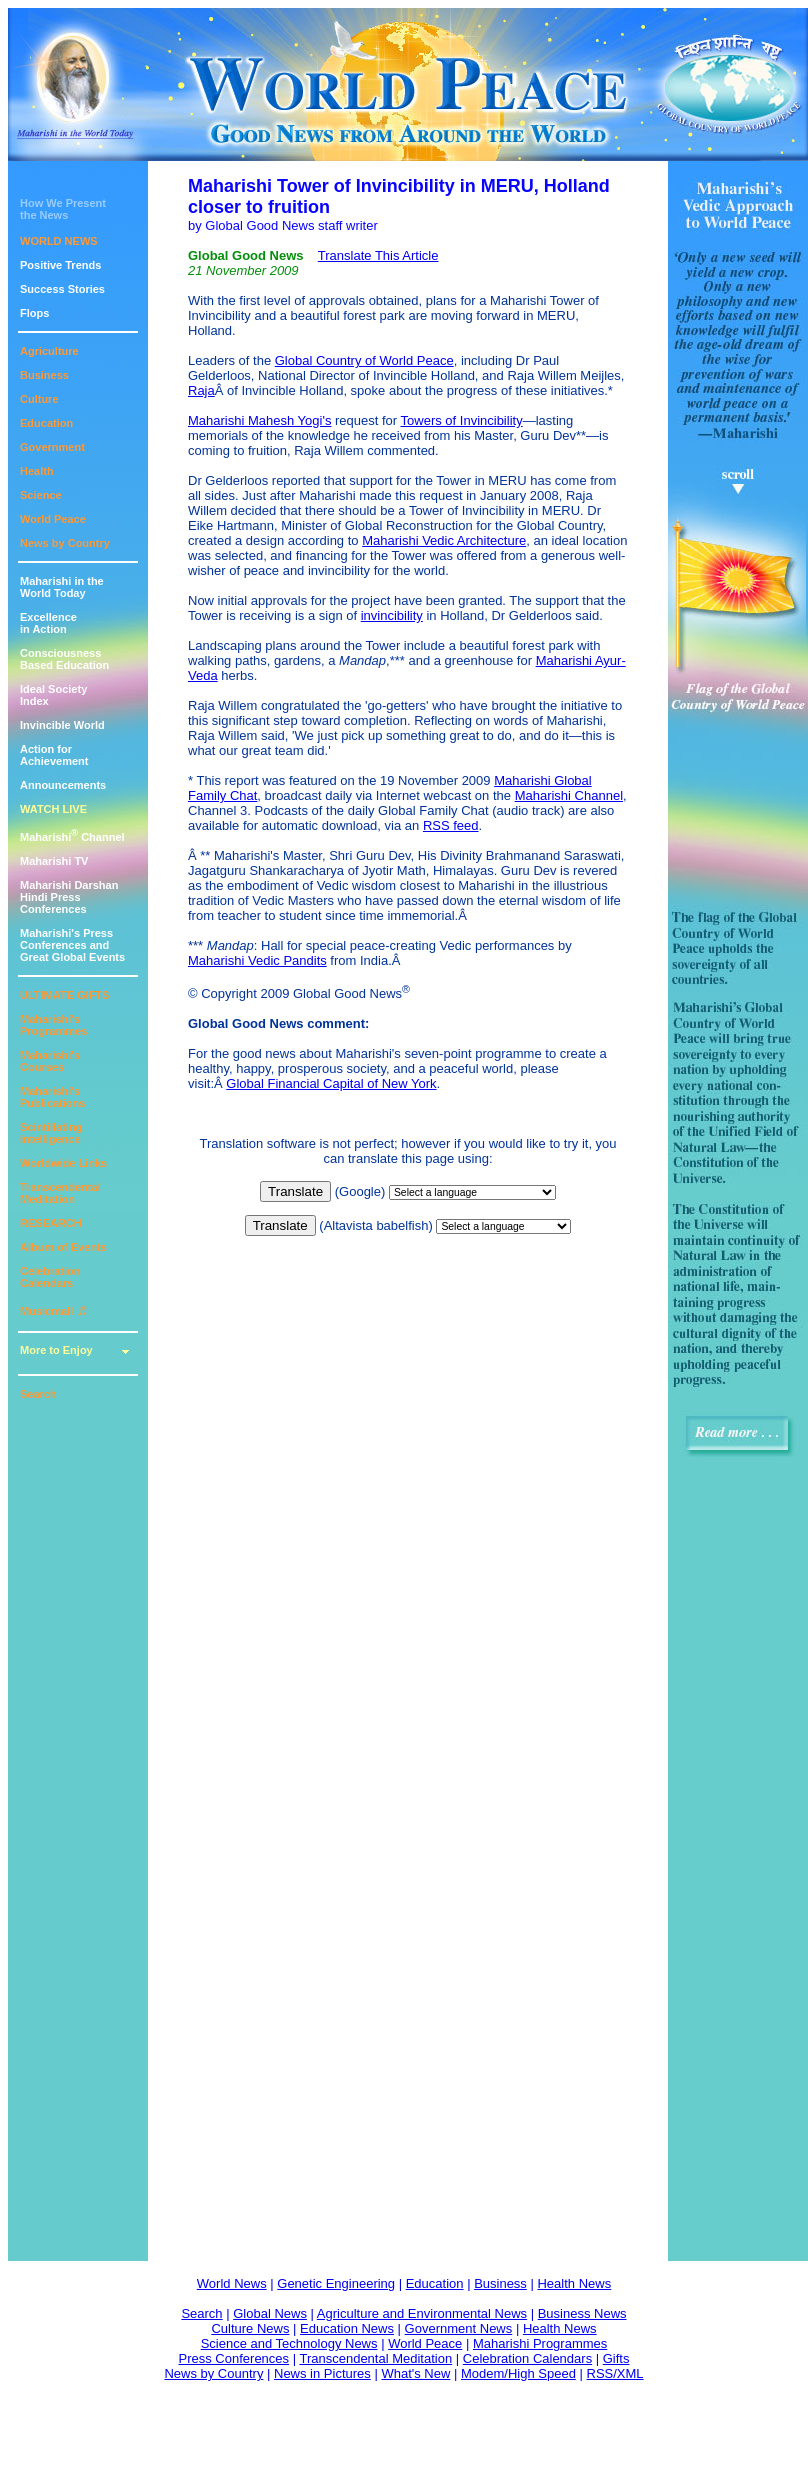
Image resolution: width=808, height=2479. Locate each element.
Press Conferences (234, 2358)
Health (37, 471)
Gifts (616, 2358)
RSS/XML (615, 2373)
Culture (39, 399)
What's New (415, 2373)
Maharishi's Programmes (53, 1025)
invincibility (392, 615)
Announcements (63, 785)
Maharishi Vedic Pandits (257, 960)
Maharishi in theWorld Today (62, 587)
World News (232, 2283)
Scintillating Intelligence (51, 1133)
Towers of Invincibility (462, 420)
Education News (347, 2328)
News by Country (65, 543)
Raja (201, 390)
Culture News (250, 2328)
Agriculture (49, 351)
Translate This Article (378, 255)
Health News (574, 2283)
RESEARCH (51, 1223)
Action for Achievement (54, 755)
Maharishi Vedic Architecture (444, 540)
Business (44, 375)
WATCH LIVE (53, 809)
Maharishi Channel (72, 837)
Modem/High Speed (518, 2373)
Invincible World (62, 725)
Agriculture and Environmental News (422, 2313)
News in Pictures (322, 2373)
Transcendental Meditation (60, 1193)
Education (46, 423)
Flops (34, 313)
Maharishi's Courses (50, 1061)
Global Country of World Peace (364, 360)
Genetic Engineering (336, 2283)
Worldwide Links (63, 1163)
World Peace (53, 519)
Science (41, 495)
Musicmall (54, 1311)
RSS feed (451, 825)
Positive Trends (60, 265)
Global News (270, 2313)
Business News (582, 2313)
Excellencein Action (48, 623)
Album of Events (63, 1247)
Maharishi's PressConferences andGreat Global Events (72, 945)
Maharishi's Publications (52, 1097)
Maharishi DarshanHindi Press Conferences (69, 897)
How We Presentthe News (63, 209)
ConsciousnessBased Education (64, 659)
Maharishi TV (54, 861)
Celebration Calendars (50, 1277)
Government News (459, 2328)
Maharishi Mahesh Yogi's (259, 420)
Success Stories (62, 289)
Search (38, 1394)
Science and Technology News (289, 2343)
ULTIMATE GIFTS (64, 995)
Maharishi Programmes (540, 2343)
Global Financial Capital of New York (331, 1083)
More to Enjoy (56, 1350)
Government (52, 447)
